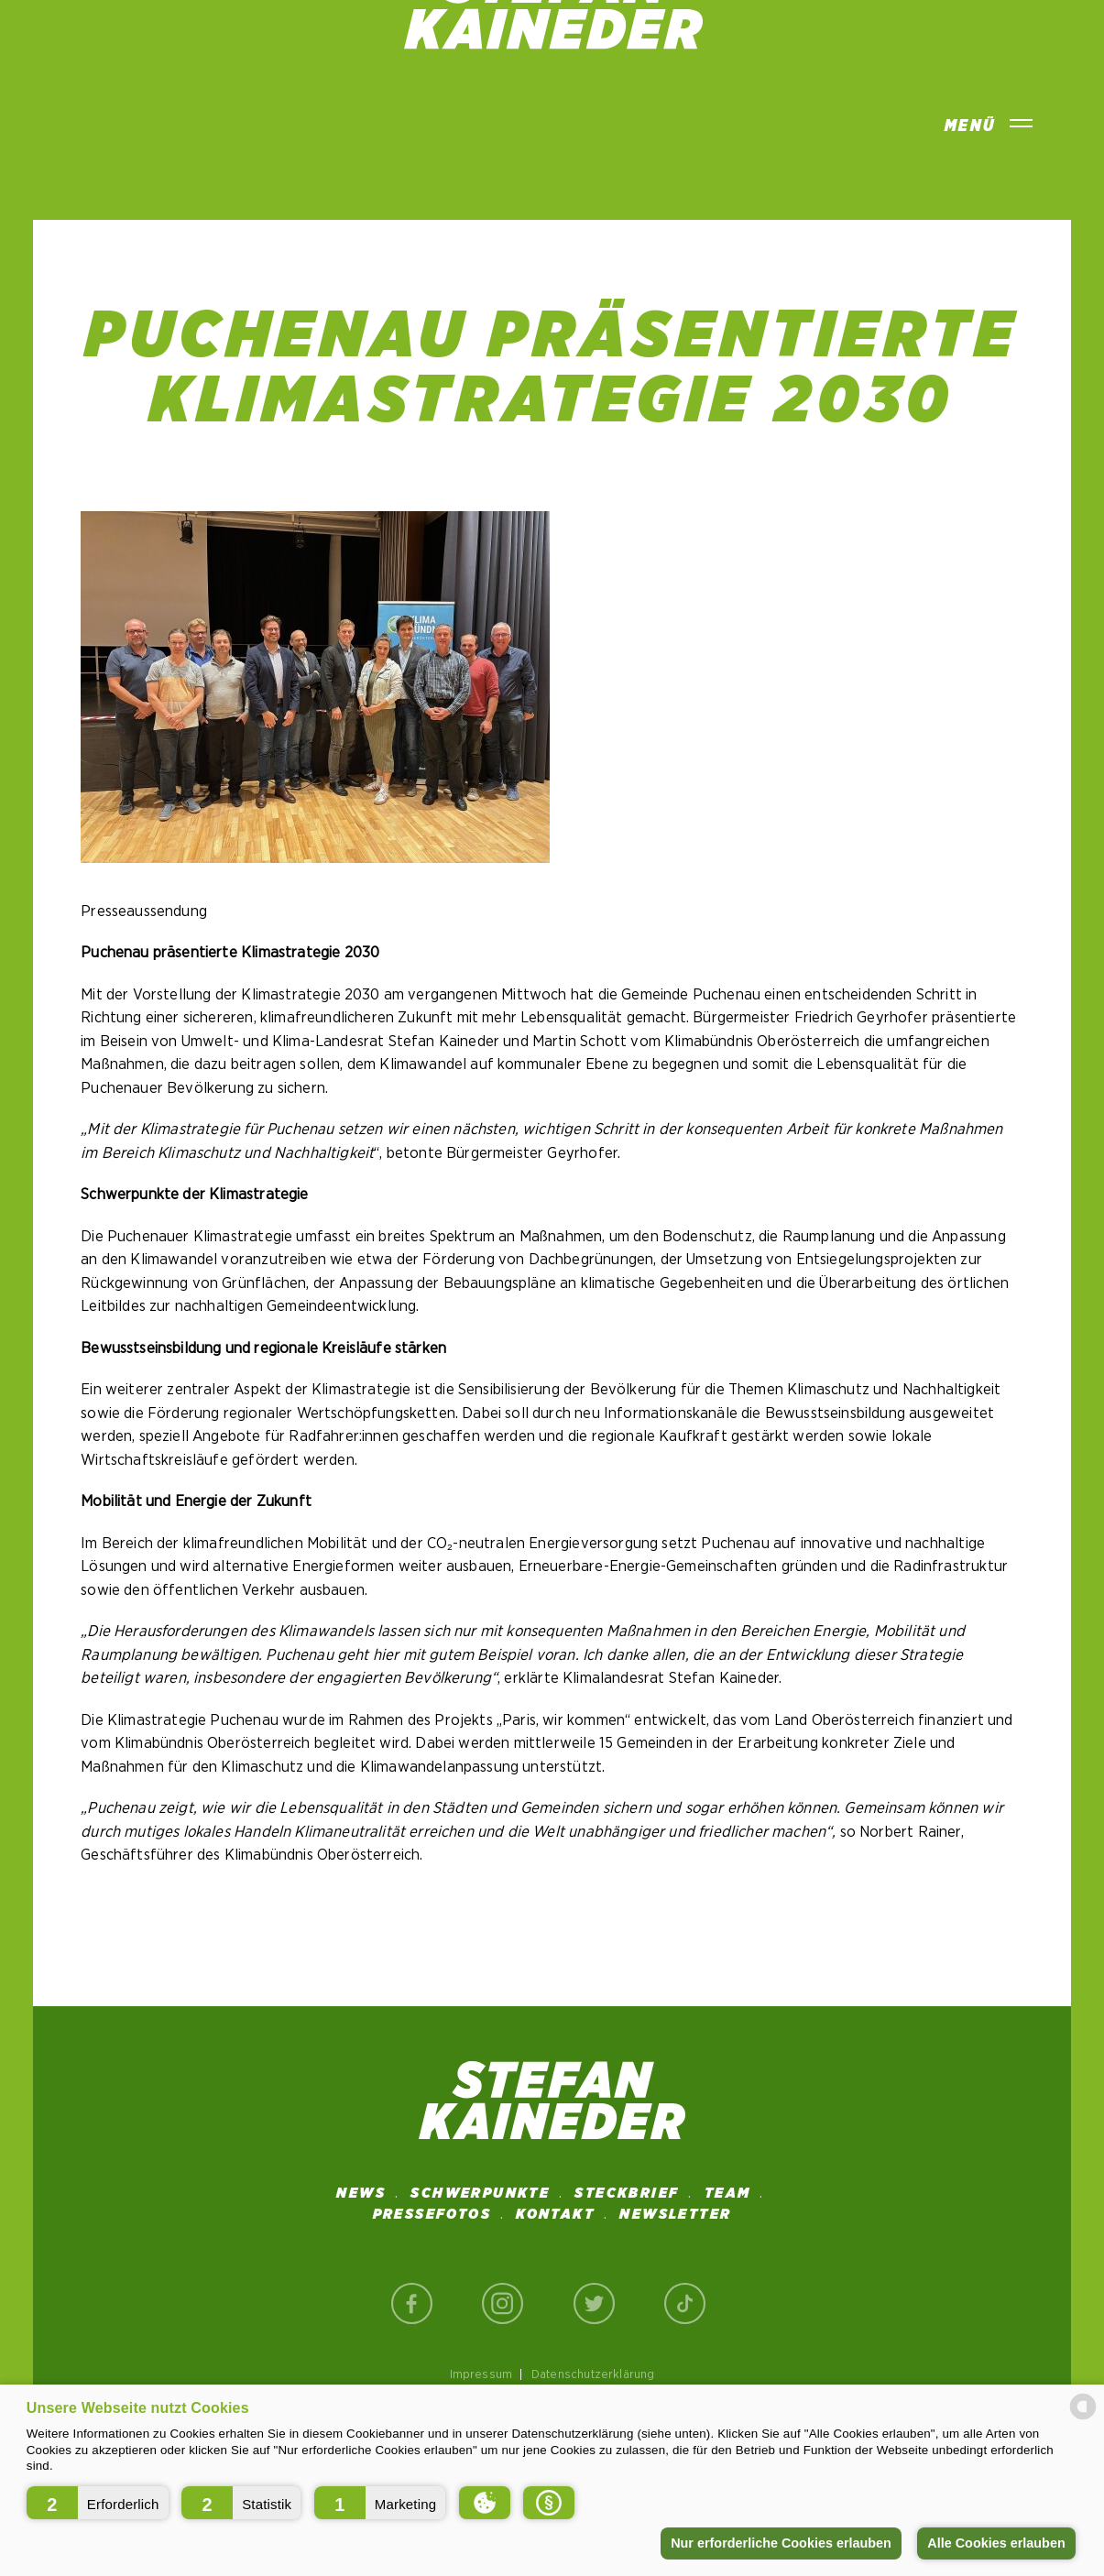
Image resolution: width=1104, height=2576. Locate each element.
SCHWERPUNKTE (480, 2193)
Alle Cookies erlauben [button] (996, 2543)
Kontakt (555, 2214)
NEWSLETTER (675, 2214)
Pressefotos (432, 2214)
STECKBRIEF (626, 2193)
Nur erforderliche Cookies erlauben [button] (781, 2543)
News (361, 2193)
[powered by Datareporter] (1083, 2418)
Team (728, 2193)
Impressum (481, 2374)
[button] (98, 2502)
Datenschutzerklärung (592, 2374)
